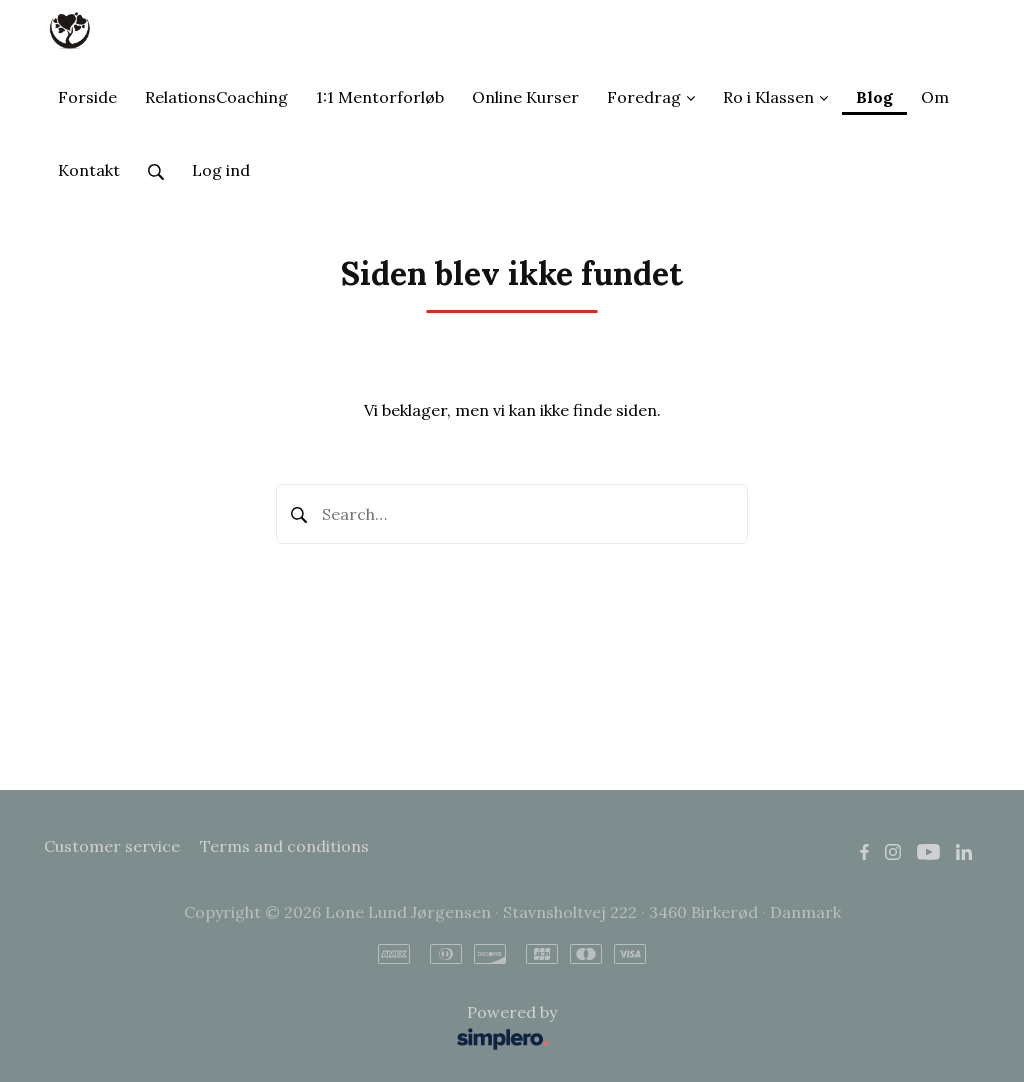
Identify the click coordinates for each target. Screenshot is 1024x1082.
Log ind (221, 170)
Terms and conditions (284, 846)
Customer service (112, 846)
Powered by (305, 1028)
